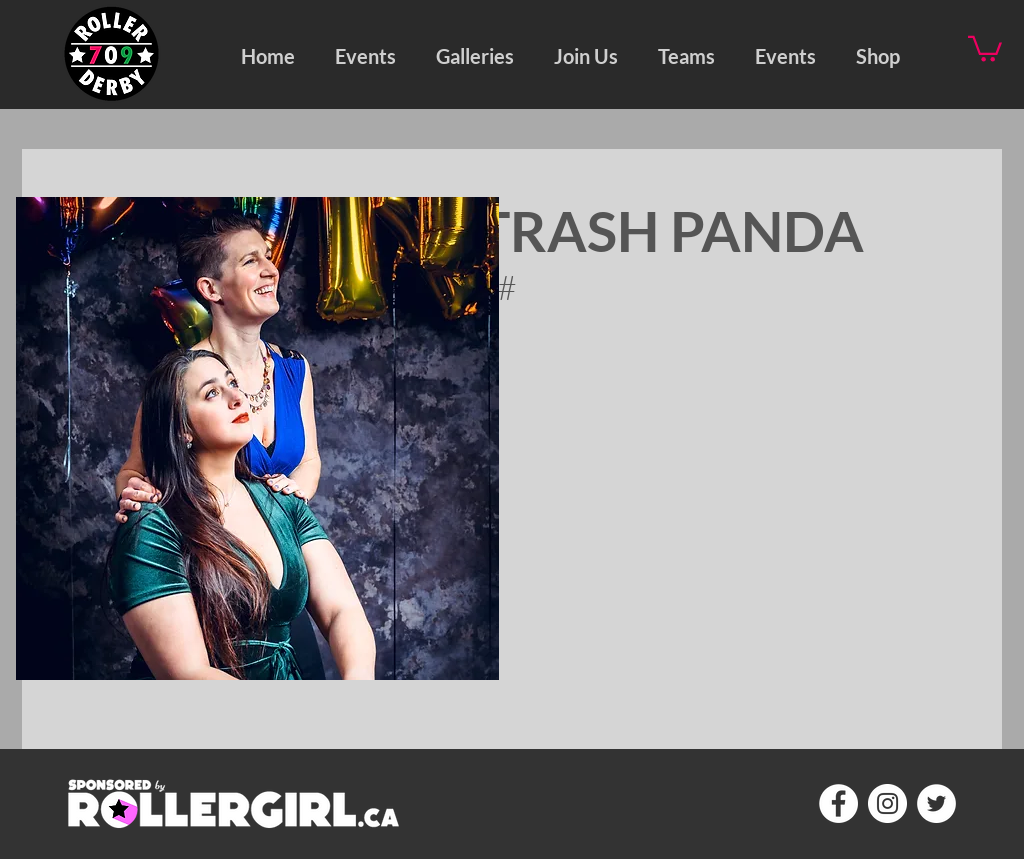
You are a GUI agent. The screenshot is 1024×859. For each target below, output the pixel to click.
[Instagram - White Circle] (887, 803)
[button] (475, 53)
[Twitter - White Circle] (936, 803)
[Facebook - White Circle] (838, 803)
